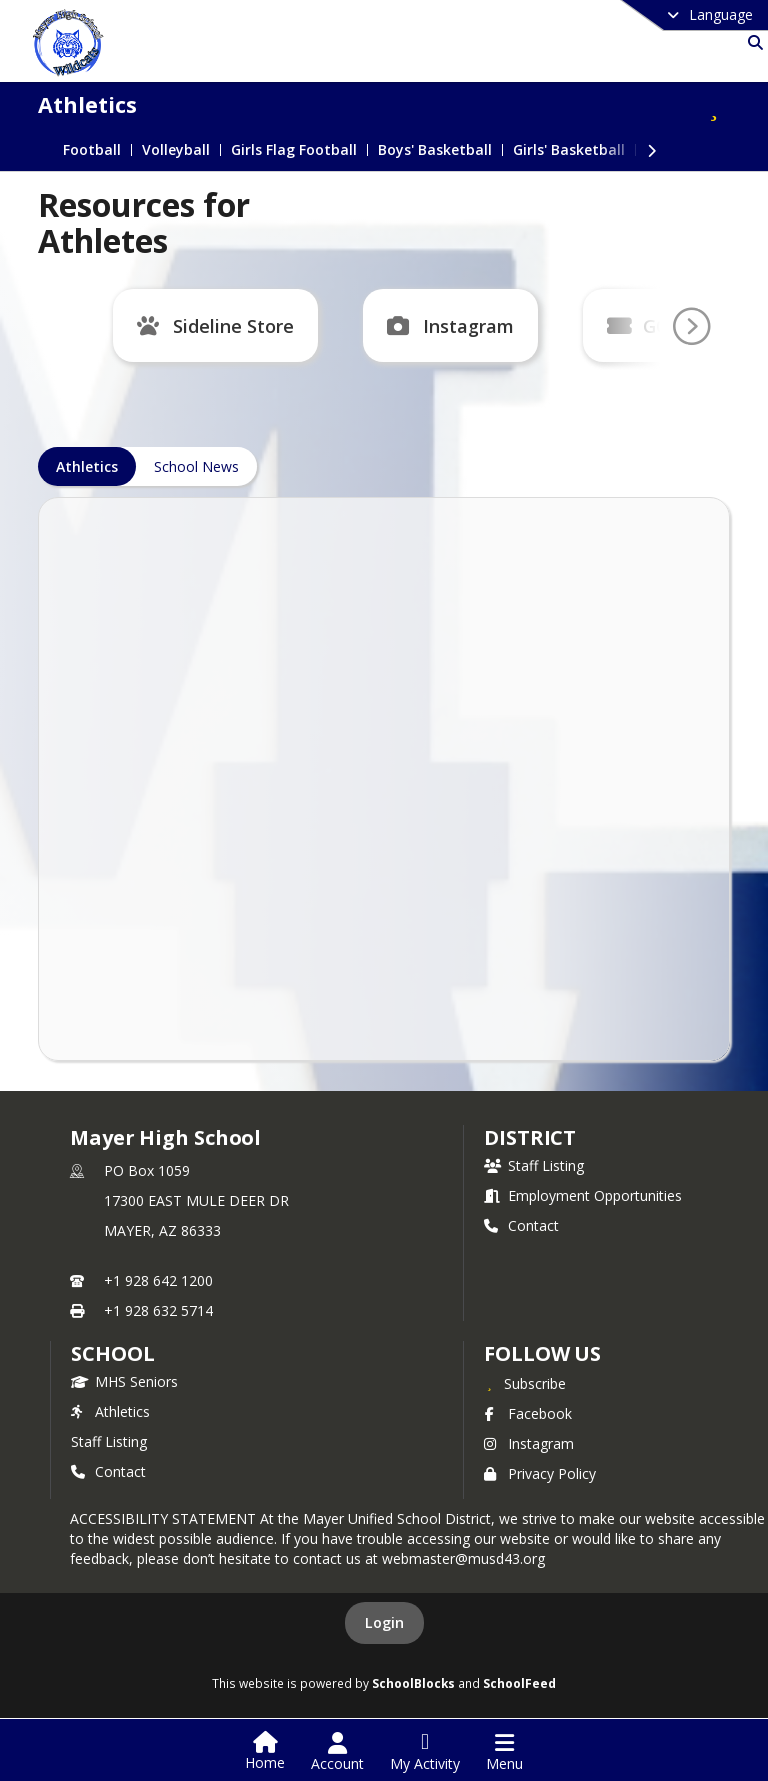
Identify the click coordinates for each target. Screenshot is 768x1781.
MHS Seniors (124, 1381)
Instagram (468, 326)
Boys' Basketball (435, 150)
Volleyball (176, 150)
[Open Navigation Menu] (504, 1752)
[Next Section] (652, 149)
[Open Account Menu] (337, 1752)
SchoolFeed (519, 1683)
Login (384, 1622)
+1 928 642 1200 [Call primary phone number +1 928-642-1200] (158, 1280)
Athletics (110, 1411)
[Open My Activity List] (425, 1752)
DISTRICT (530, 1137)
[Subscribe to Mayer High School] (525, 1383)
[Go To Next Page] (691, 327)
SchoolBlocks (413, 1683)
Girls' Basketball (569, 150)
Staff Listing (534, 1165)
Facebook (528, 1413)
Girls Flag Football (294, 150)
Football (92, 150)
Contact (521, 1225)
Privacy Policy (540, 1473)
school (112, 1353)
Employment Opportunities (583, 1195)
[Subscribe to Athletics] (714, 104)
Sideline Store (233, 326)
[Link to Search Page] (751, 42)
